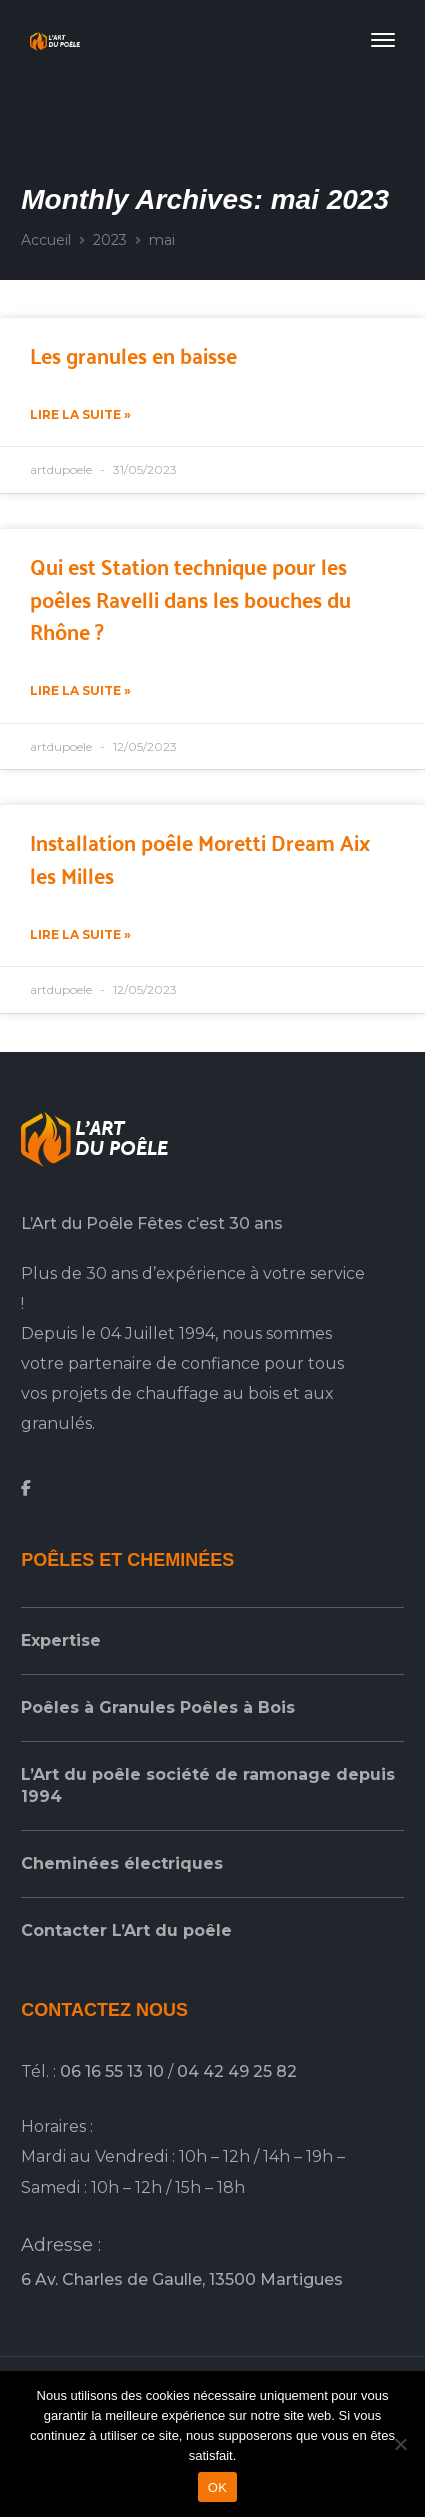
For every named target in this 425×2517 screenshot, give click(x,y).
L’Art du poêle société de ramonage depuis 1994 (208, 1785)
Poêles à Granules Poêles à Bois (158, 1707)
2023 (110, 240)
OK (217, 2487)
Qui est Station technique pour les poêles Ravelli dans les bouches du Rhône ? (190, 597)
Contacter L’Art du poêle (126, 1930)
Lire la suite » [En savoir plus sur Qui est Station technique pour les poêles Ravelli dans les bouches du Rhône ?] (80, 690)
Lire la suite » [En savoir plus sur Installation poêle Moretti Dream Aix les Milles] (80, 934)
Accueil (46, 240)
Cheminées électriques (122, 1863)
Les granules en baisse (133, 354)
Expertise (61, 1640)
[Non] (400, 2444)
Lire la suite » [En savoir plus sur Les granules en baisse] (80, 414)
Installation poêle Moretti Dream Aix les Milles (200, 857)
